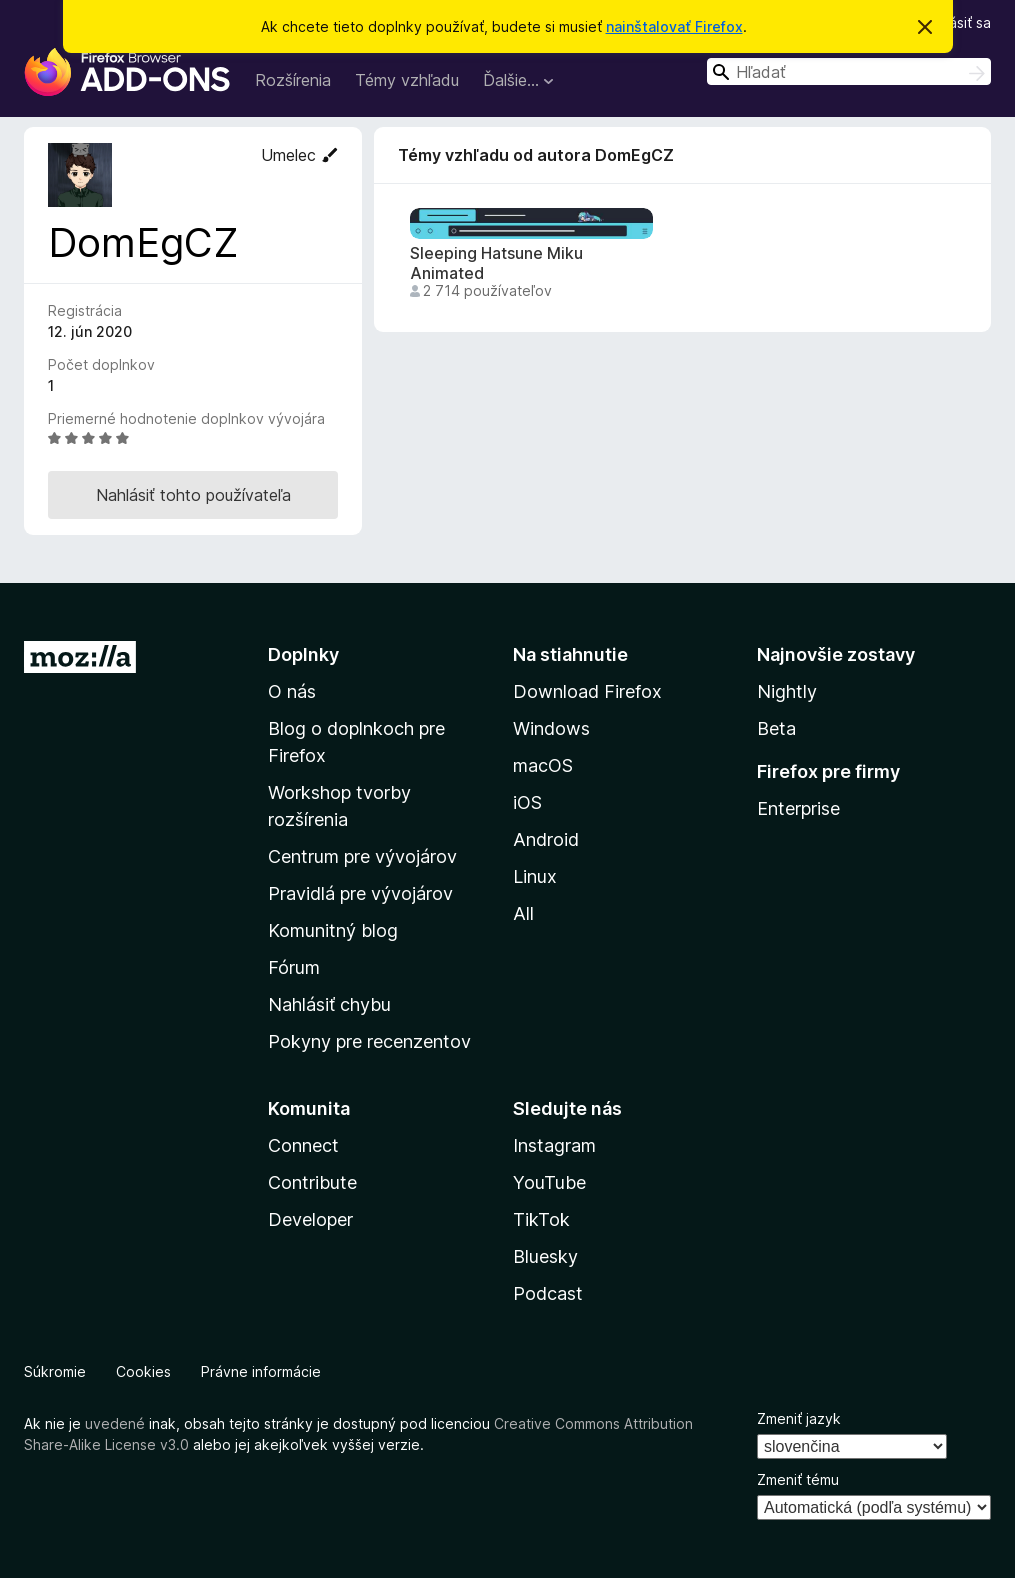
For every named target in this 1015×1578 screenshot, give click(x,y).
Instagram (554, 1145)
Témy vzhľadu (407, 80)
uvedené (115, 1423)
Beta (776, 728)
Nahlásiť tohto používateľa (193, 495)
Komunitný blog (333, 930)
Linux (535, 876)
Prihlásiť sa (956, 22)
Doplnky (303, 654)
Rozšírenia (293, 80)
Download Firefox (587, 691)
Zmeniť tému (798, 1479)
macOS (543, 765)
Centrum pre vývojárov (362, 856)
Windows (551, 728)
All (523, 913)
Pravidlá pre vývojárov (360, 893)
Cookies (143, 1371)
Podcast (548, 1293)
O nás (292, 691)
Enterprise (798, 808)
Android (546, 839)
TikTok (541, 1219)
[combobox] (849, 71)
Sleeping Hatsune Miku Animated (496, 263)
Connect (303, 1145)
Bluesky (545, 1256)
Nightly (787, 691)
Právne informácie (261, 1371)
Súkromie (55, 1371)
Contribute (312, 1182)
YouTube (549, 1182)
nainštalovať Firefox (674, 26)
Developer (310, 1219)
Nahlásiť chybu (329, 1004)
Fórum (294, 967)
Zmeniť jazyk (799, 1418)
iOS (527, 802)
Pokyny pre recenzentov (369, 1041)
